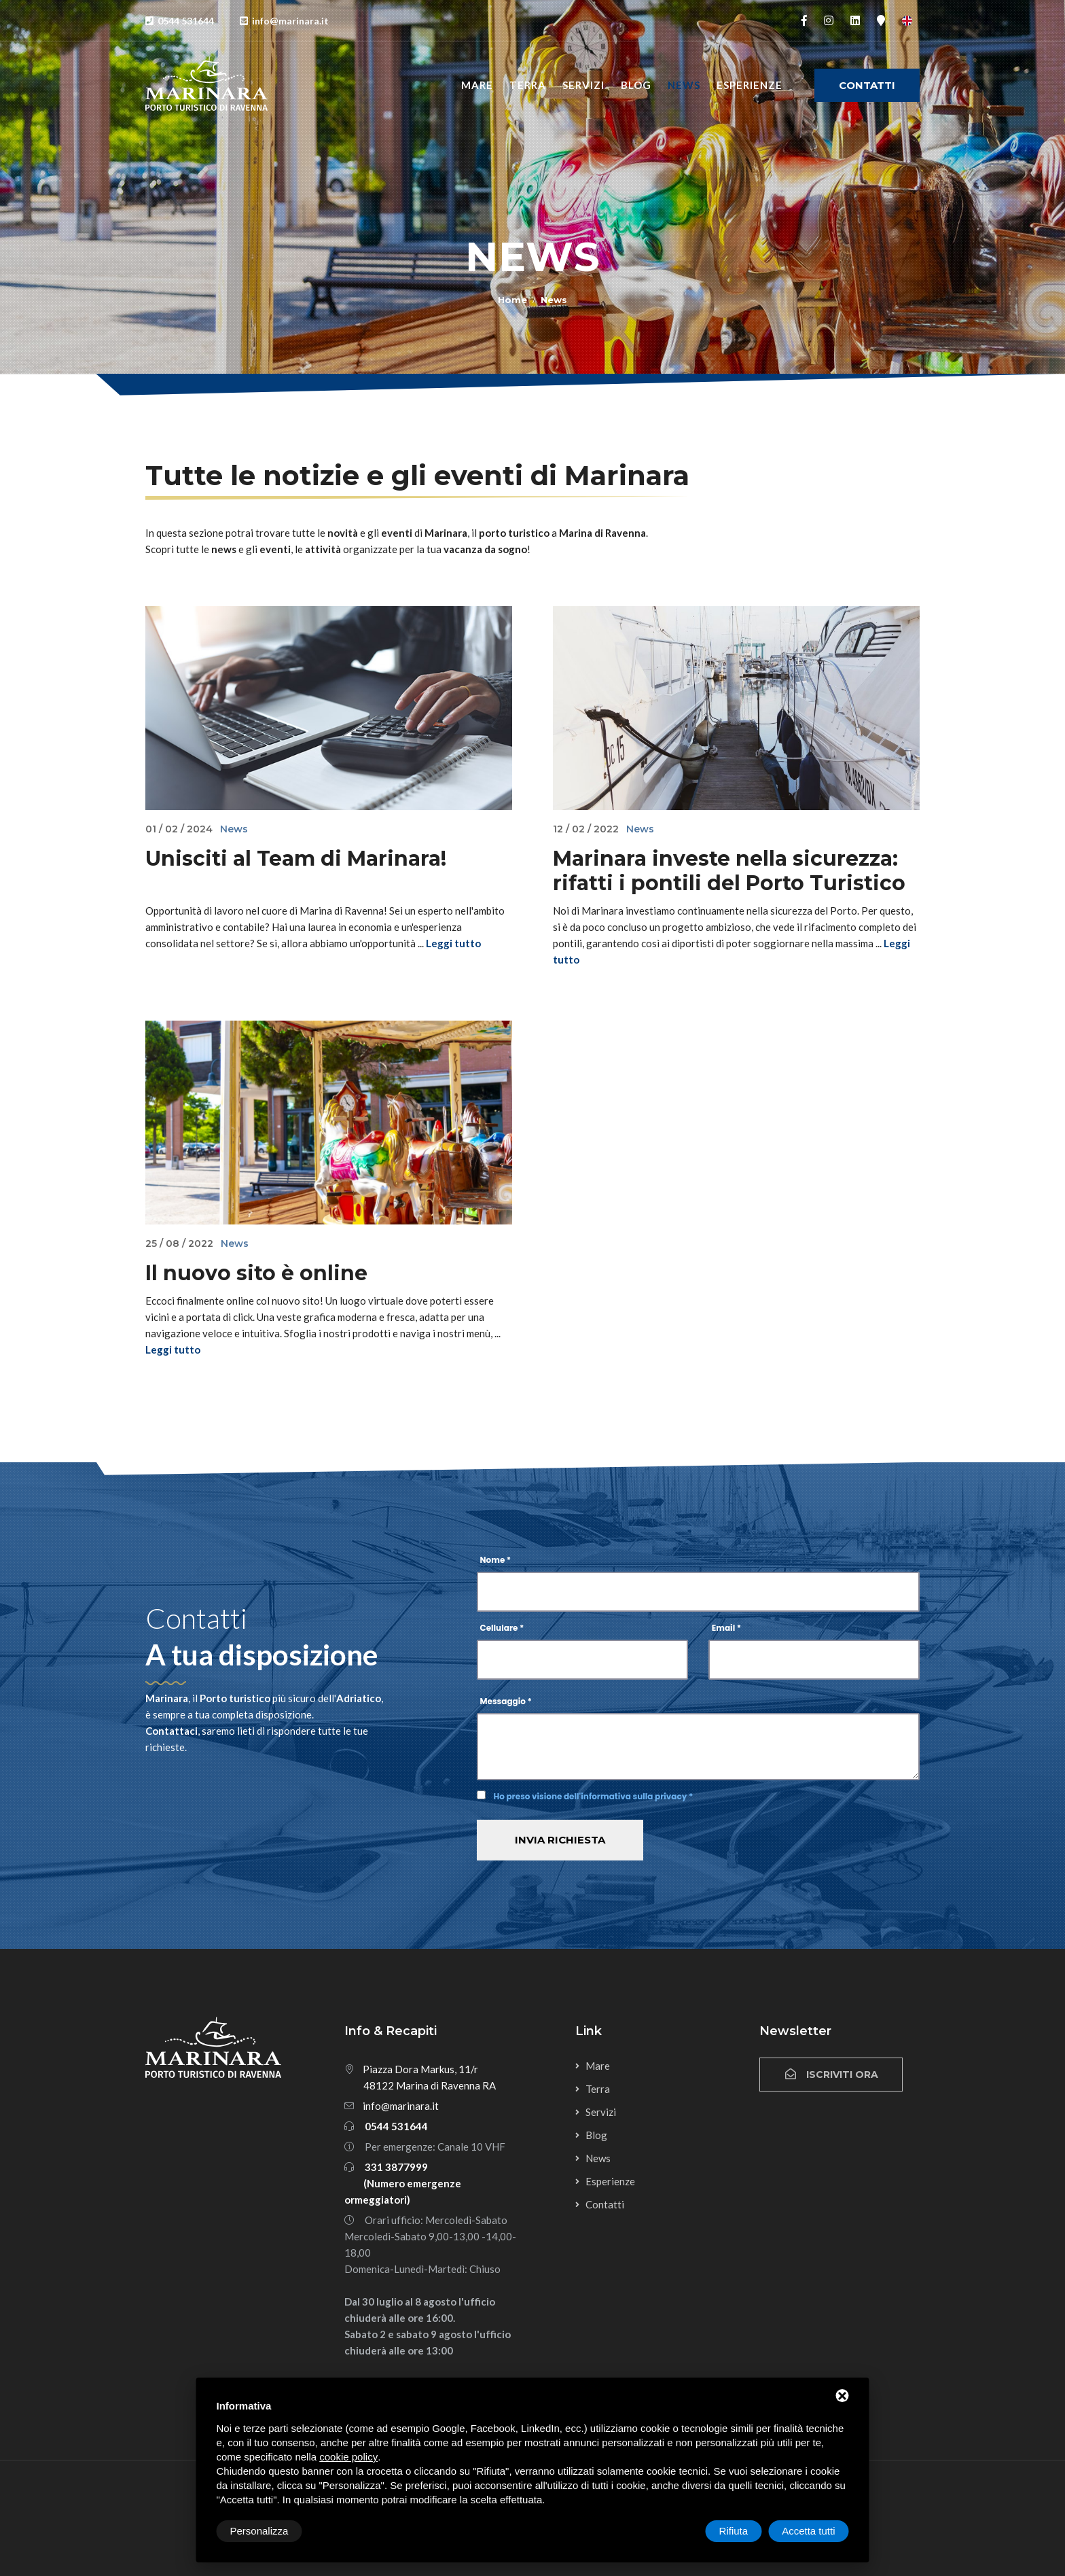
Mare (477, 85)
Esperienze (749, 85)
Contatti (867, 85)
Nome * (495, 1560)
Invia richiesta (560, 1839)
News (684, 85)
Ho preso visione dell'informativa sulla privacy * (593, 1796)
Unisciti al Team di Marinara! (295, 858)
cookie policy (348, 2457)
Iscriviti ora (831, 2074)
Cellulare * (502, 1628)
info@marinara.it (401, 2106)
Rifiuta (733, 2531)
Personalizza (259, 2531)
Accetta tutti (808, 2531)
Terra (527, 85)
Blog (636, 85)
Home (512, 299)
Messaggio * (506, 1701)
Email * (726, 1628)
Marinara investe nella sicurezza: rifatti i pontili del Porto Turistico (729, 871)
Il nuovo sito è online (256, 1273)
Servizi (583, 85)
